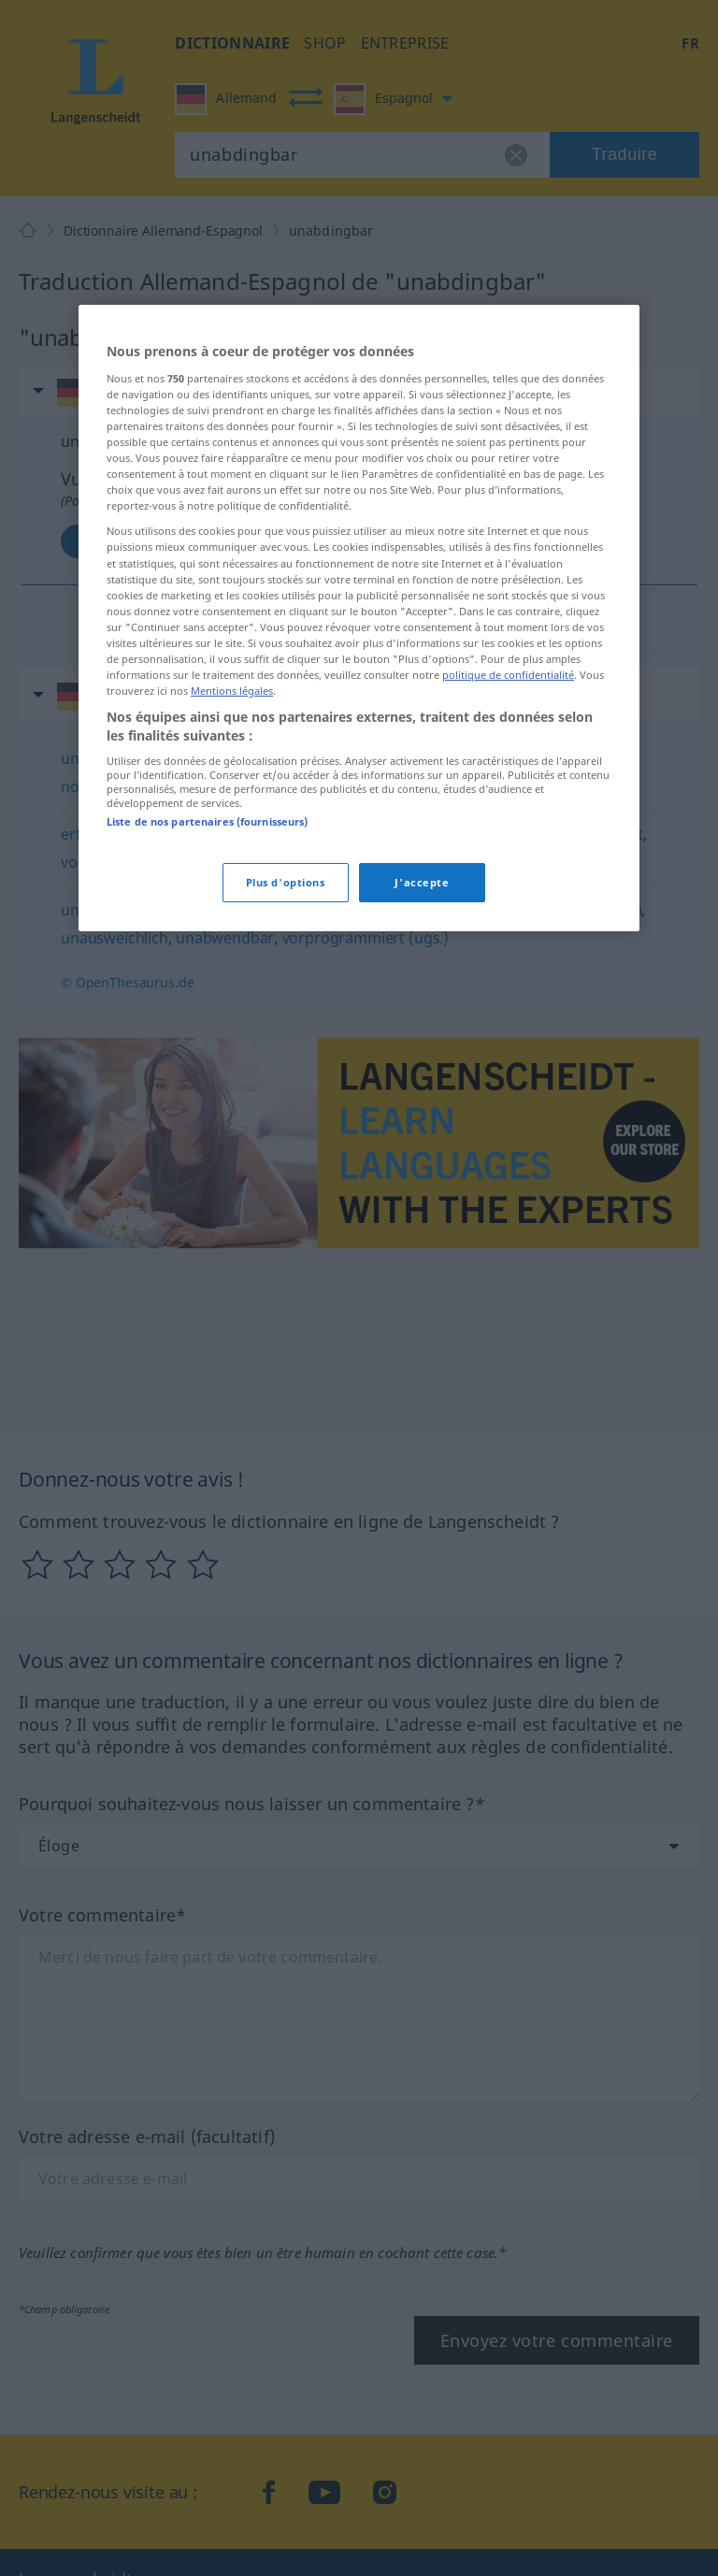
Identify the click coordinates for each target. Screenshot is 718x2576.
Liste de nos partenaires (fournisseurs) (207, 821)
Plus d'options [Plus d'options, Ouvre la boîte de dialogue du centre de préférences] (285, 882)
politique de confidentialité (508, 675)
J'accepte (422, 882)
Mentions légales (232, 691)
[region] (359, 617)
